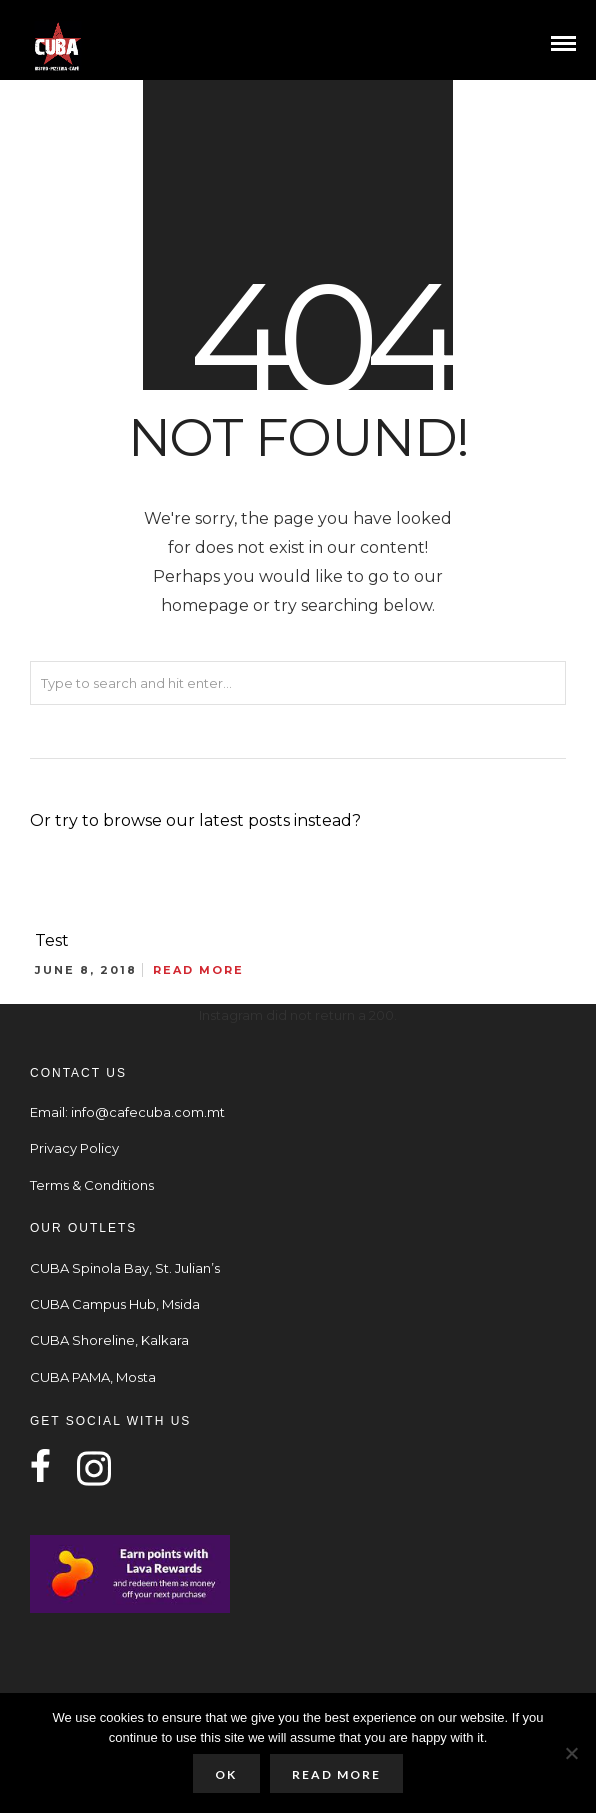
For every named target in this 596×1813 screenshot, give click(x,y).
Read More (198, 970)
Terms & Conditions (92, 1185)
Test (52, 940)
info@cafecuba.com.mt (148, 1112)
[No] (571, 1753)
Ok (226, 1774)
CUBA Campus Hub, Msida (115, 1304)
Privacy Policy (74, 1148)
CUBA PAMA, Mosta (93, 1377)
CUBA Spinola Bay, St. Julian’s (125, 1268)
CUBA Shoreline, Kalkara (109, 1340)
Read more (336, 1774)
